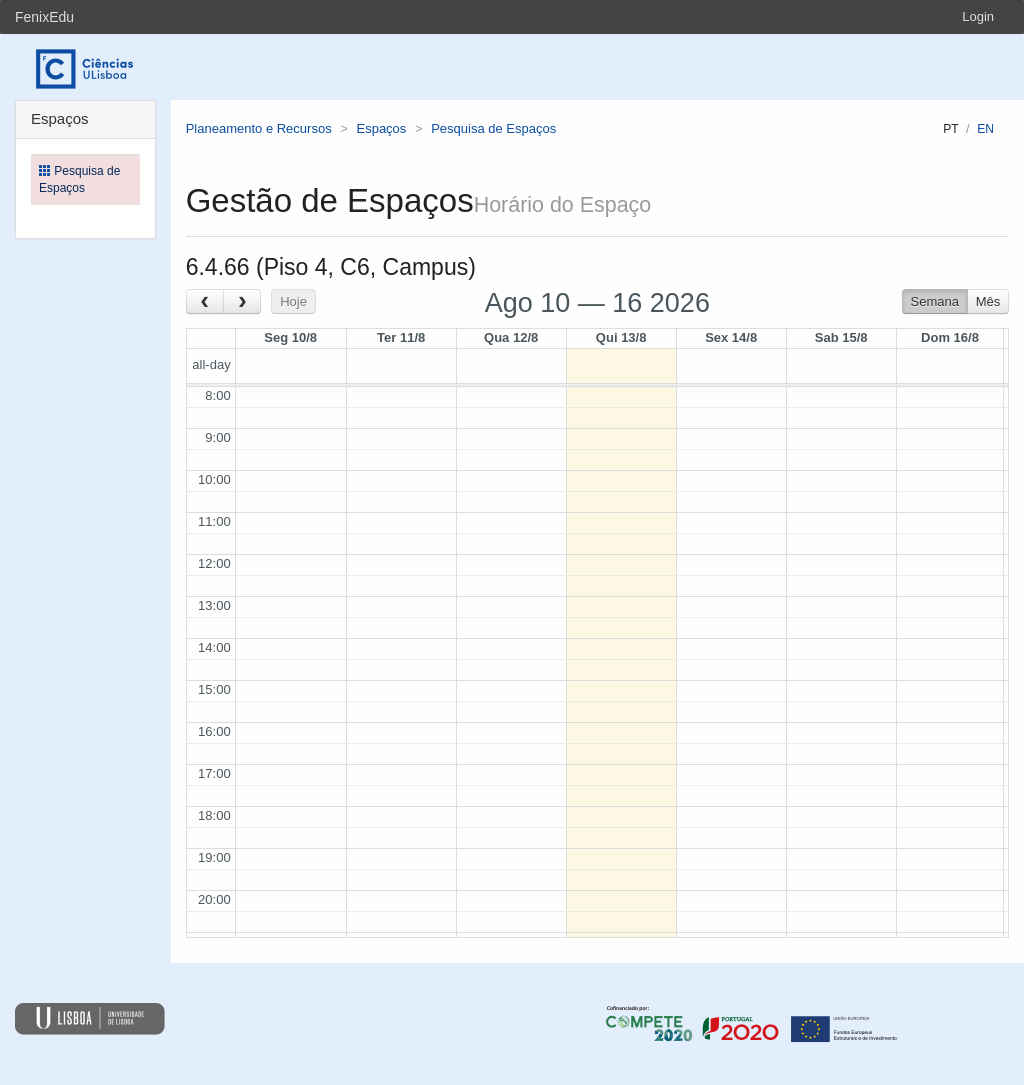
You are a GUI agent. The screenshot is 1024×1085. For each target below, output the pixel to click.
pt (950, 129)
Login (978, 16)
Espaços (381, 128)
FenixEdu (44, 17)
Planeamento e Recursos (259, 128)
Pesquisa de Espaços (493, 128)
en (985, 129)
